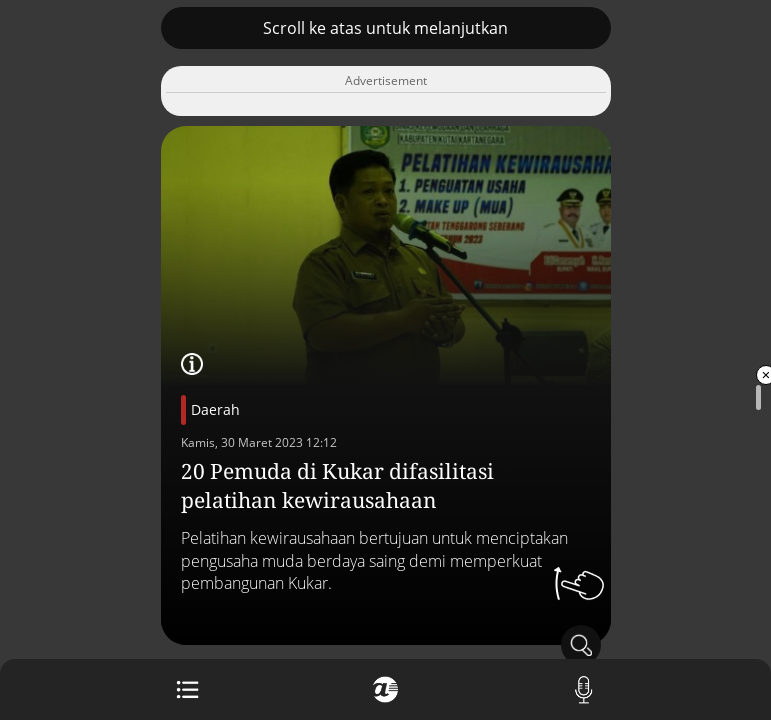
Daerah (215, 409)
